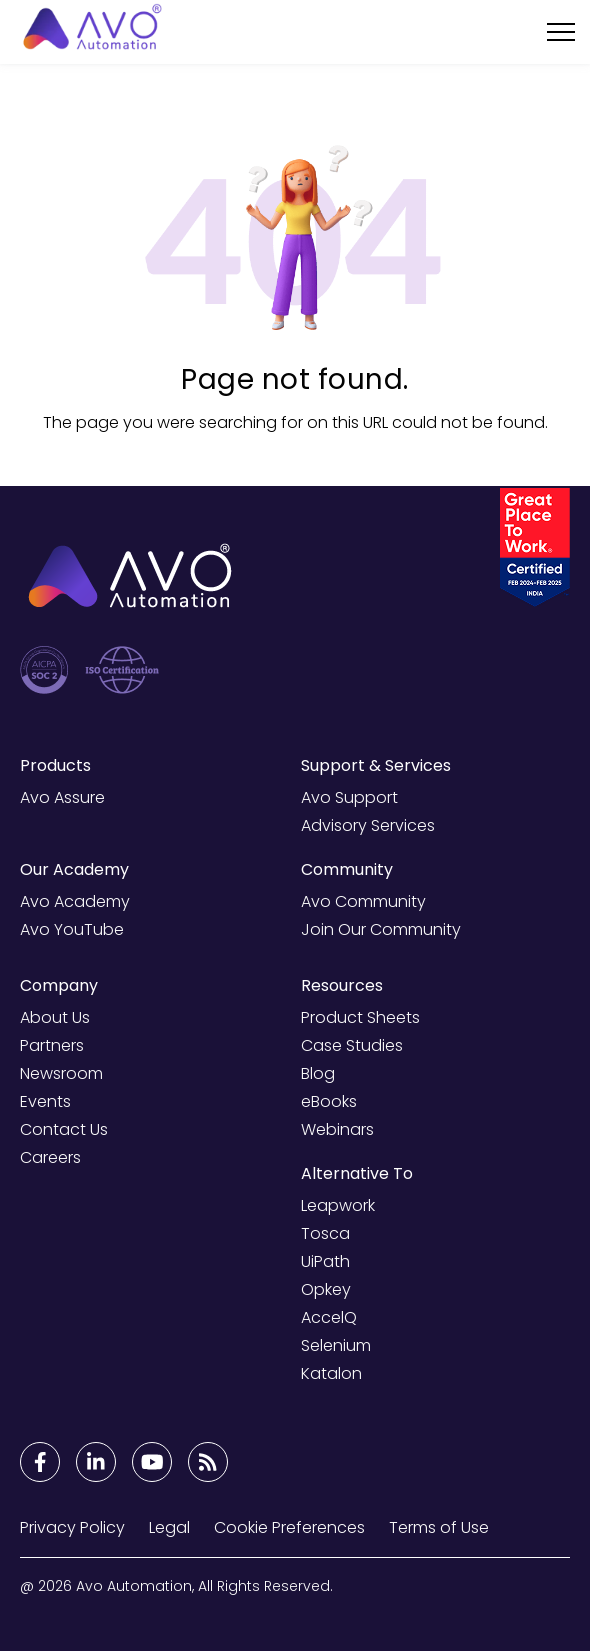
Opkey (326, 1289)
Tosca (325, 1233)
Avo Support (349, 797)
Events (45, 1101)
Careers (50, 1157)
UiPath (325, 1261)
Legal (169, 1527)
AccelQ (329, 1317)
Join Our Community (381, 929)
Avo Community (363, 901)
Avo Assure (62, 797)
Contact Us (64, 1129)
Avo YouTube (72, 929)
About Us (55, 1017)
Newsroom (61, 1073)
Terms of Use (439, 1527)
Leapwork (338, 1205)
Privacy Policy (72, 1527)
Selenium (336, 1345)
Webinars (337, 1129)
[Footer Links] (40, 1462)
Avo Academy (75, 901)
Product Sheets (360, 1017)
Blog (318, 1073)
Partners (52, 1045)
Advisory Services (368, 825)
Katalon (331, 1373)
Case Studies (352, 1045)
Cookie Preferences (289, 1527)
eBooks (329, 1101)
